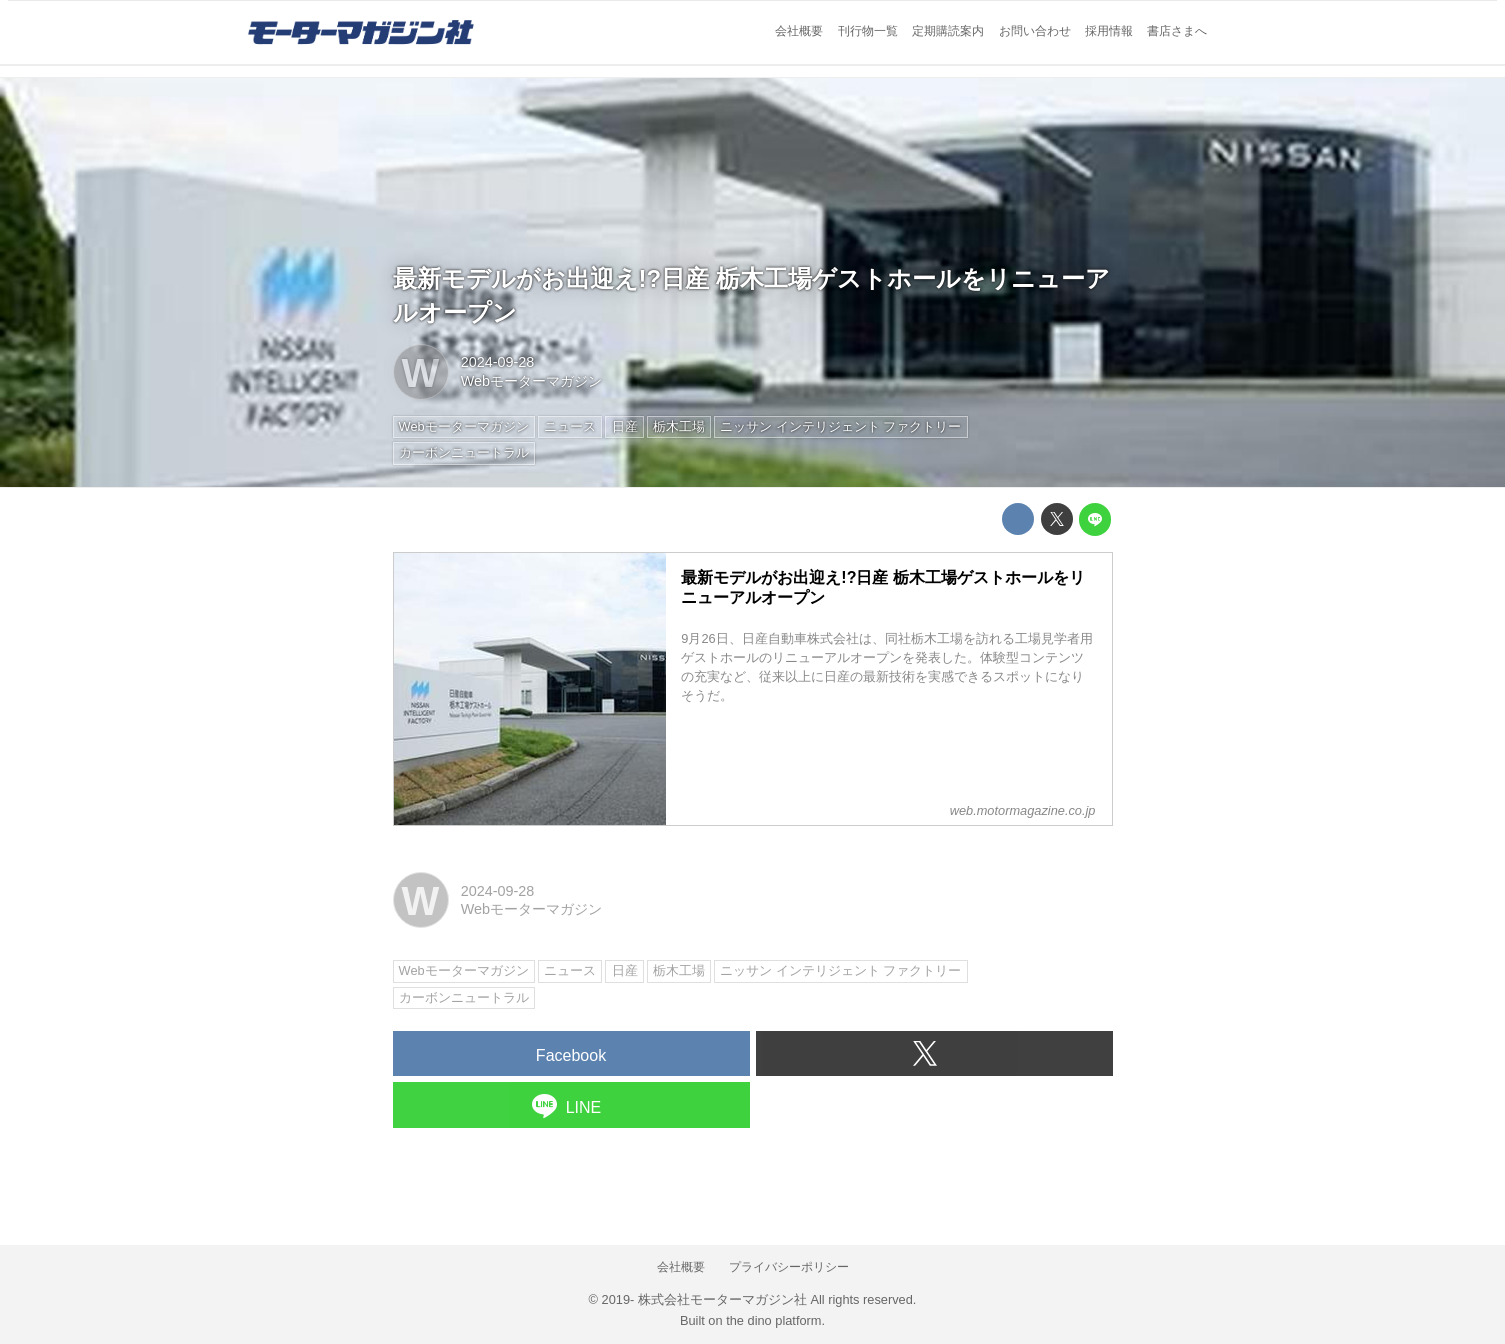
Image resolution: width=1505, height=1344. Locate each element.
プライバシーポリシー (789, 1267)
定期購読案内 (948, 31)
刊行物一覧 (868, 31)
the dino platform (773, 1320)
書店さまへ (1177, 31)
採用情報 (1109, 31)
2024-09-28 (498, 362)
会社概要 (799, 31)
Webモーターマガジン (531, 381)
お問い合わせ (1035, 31)
